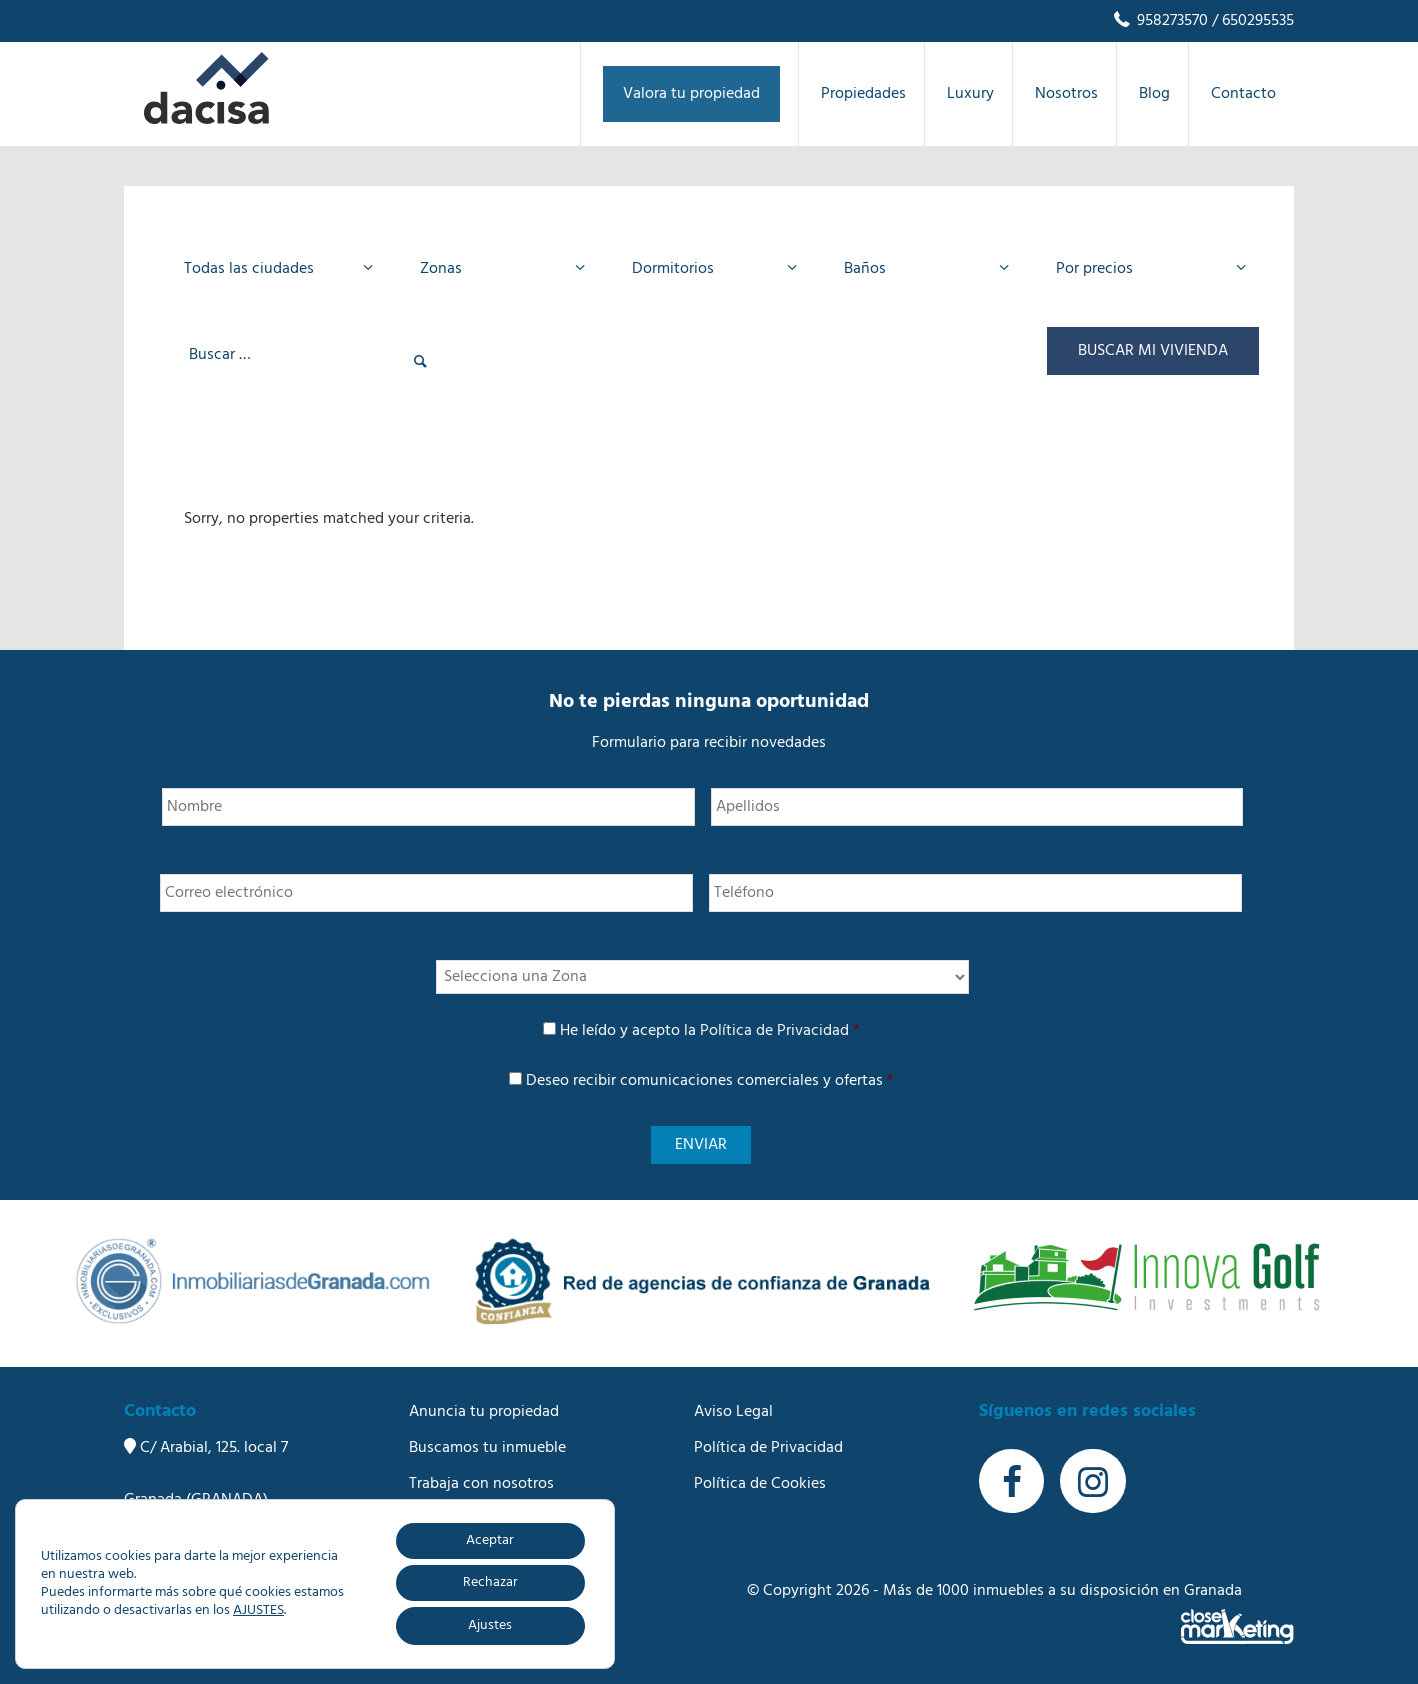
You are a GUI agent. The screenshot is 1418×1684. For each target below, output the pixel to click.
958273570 (1159, 21)
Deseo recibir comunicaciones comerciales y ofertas (710, 1081)
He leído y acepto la (710, 1031)
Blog (424, 1520)
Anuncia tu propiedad (484, 1412)
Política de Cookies (760, 1484)
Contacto (441, 1556)
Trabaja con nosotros (481, 1484)
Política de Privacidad (774, 1031)
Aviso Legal (733, 1412)
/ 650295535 (1251, 21)
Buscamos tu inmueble (487, 1448)
